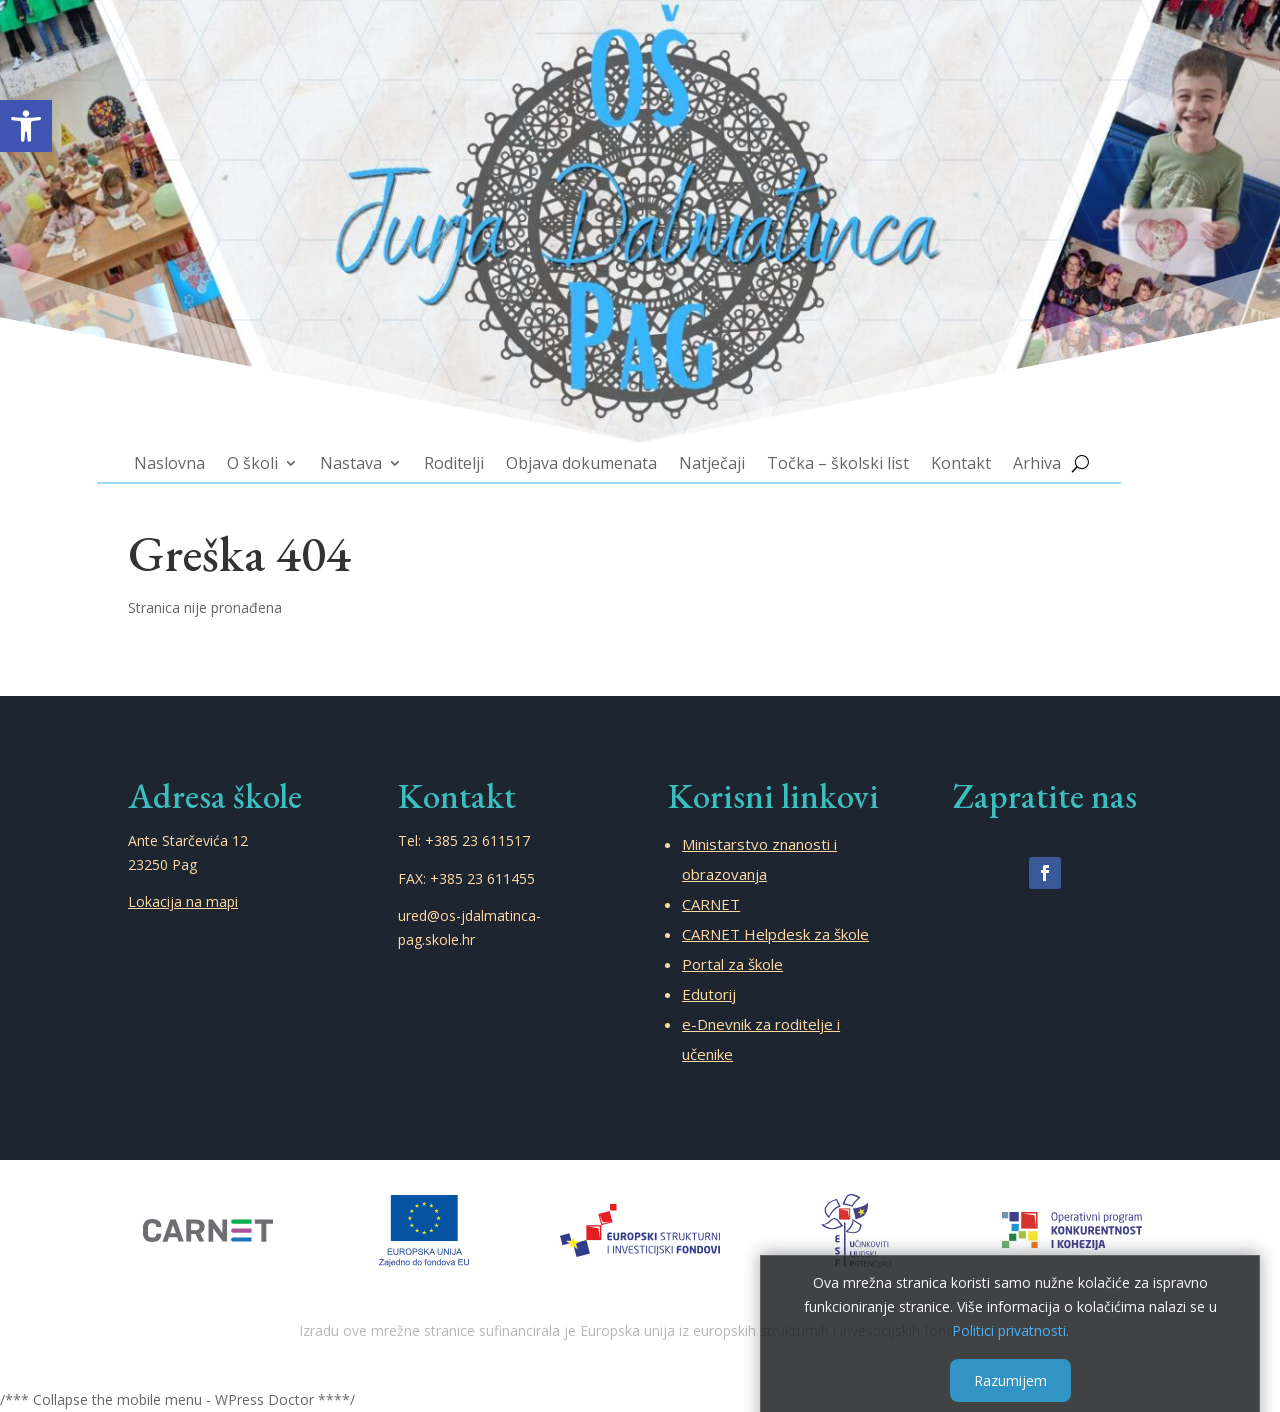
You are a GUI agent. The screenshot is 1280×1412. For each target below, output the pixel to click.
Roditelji (489, 418)
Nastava (406, 418)
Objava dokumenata (593, 418)
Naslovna (259, 418)
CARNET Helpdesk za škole (775, 934)
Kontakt (899, 418)
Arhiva (961, 418)
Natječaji (698, 418)
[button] (26, 126)
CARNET (711, 904)
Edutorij (709, 994)
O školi (326, 418)
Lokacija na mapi (183, 901)
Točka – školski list (800, 418)
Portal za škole (732, 964)
